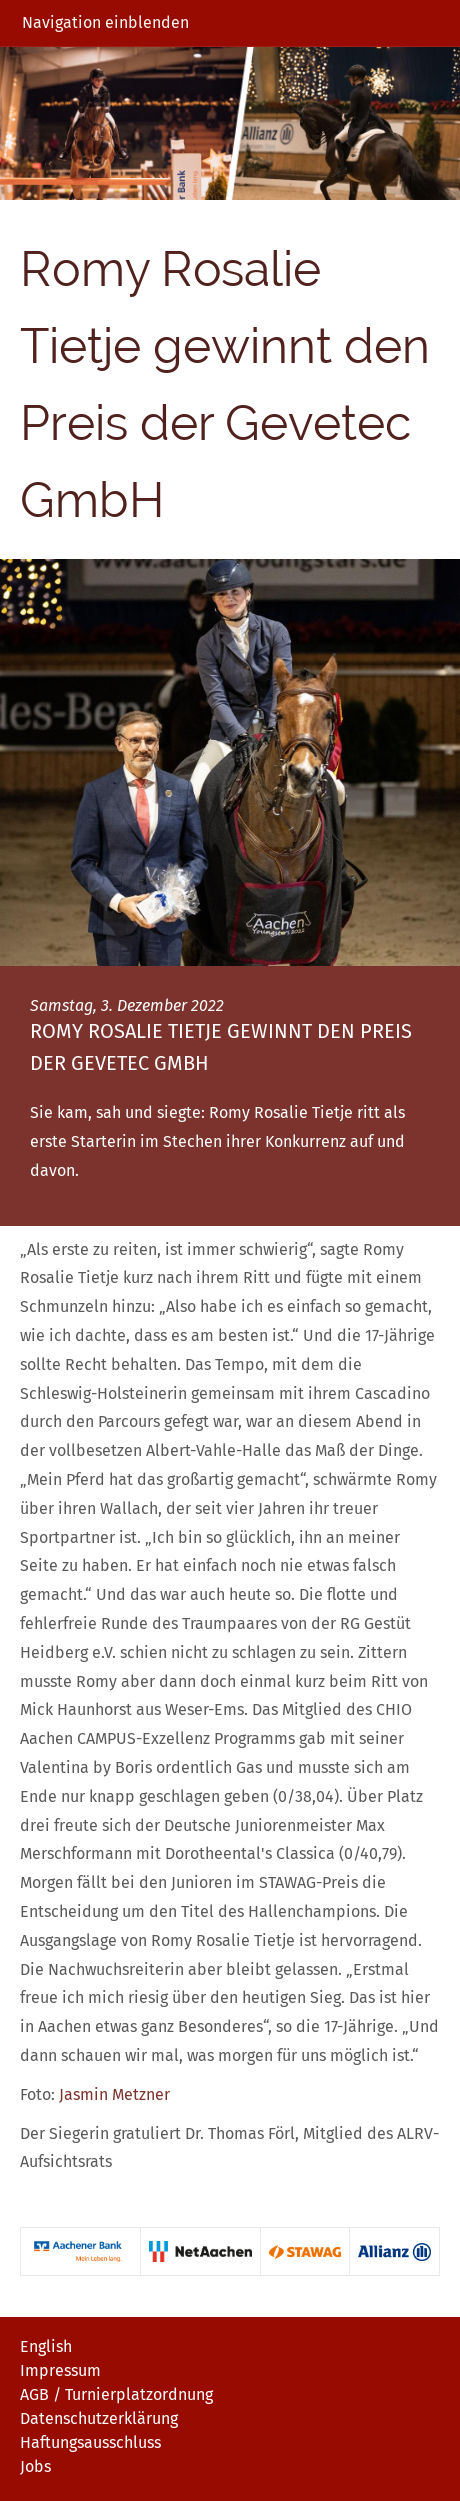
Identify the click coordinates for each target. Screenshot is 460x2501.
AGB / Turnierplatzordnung (116, 2394)
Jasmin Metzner (114, 2094)
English (46, 2346)
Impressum (60, 2370)
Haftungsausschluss (90, 2442)
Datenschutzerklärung (99, 2418)
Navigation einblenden (105, 22)
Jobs (35, 2466)
